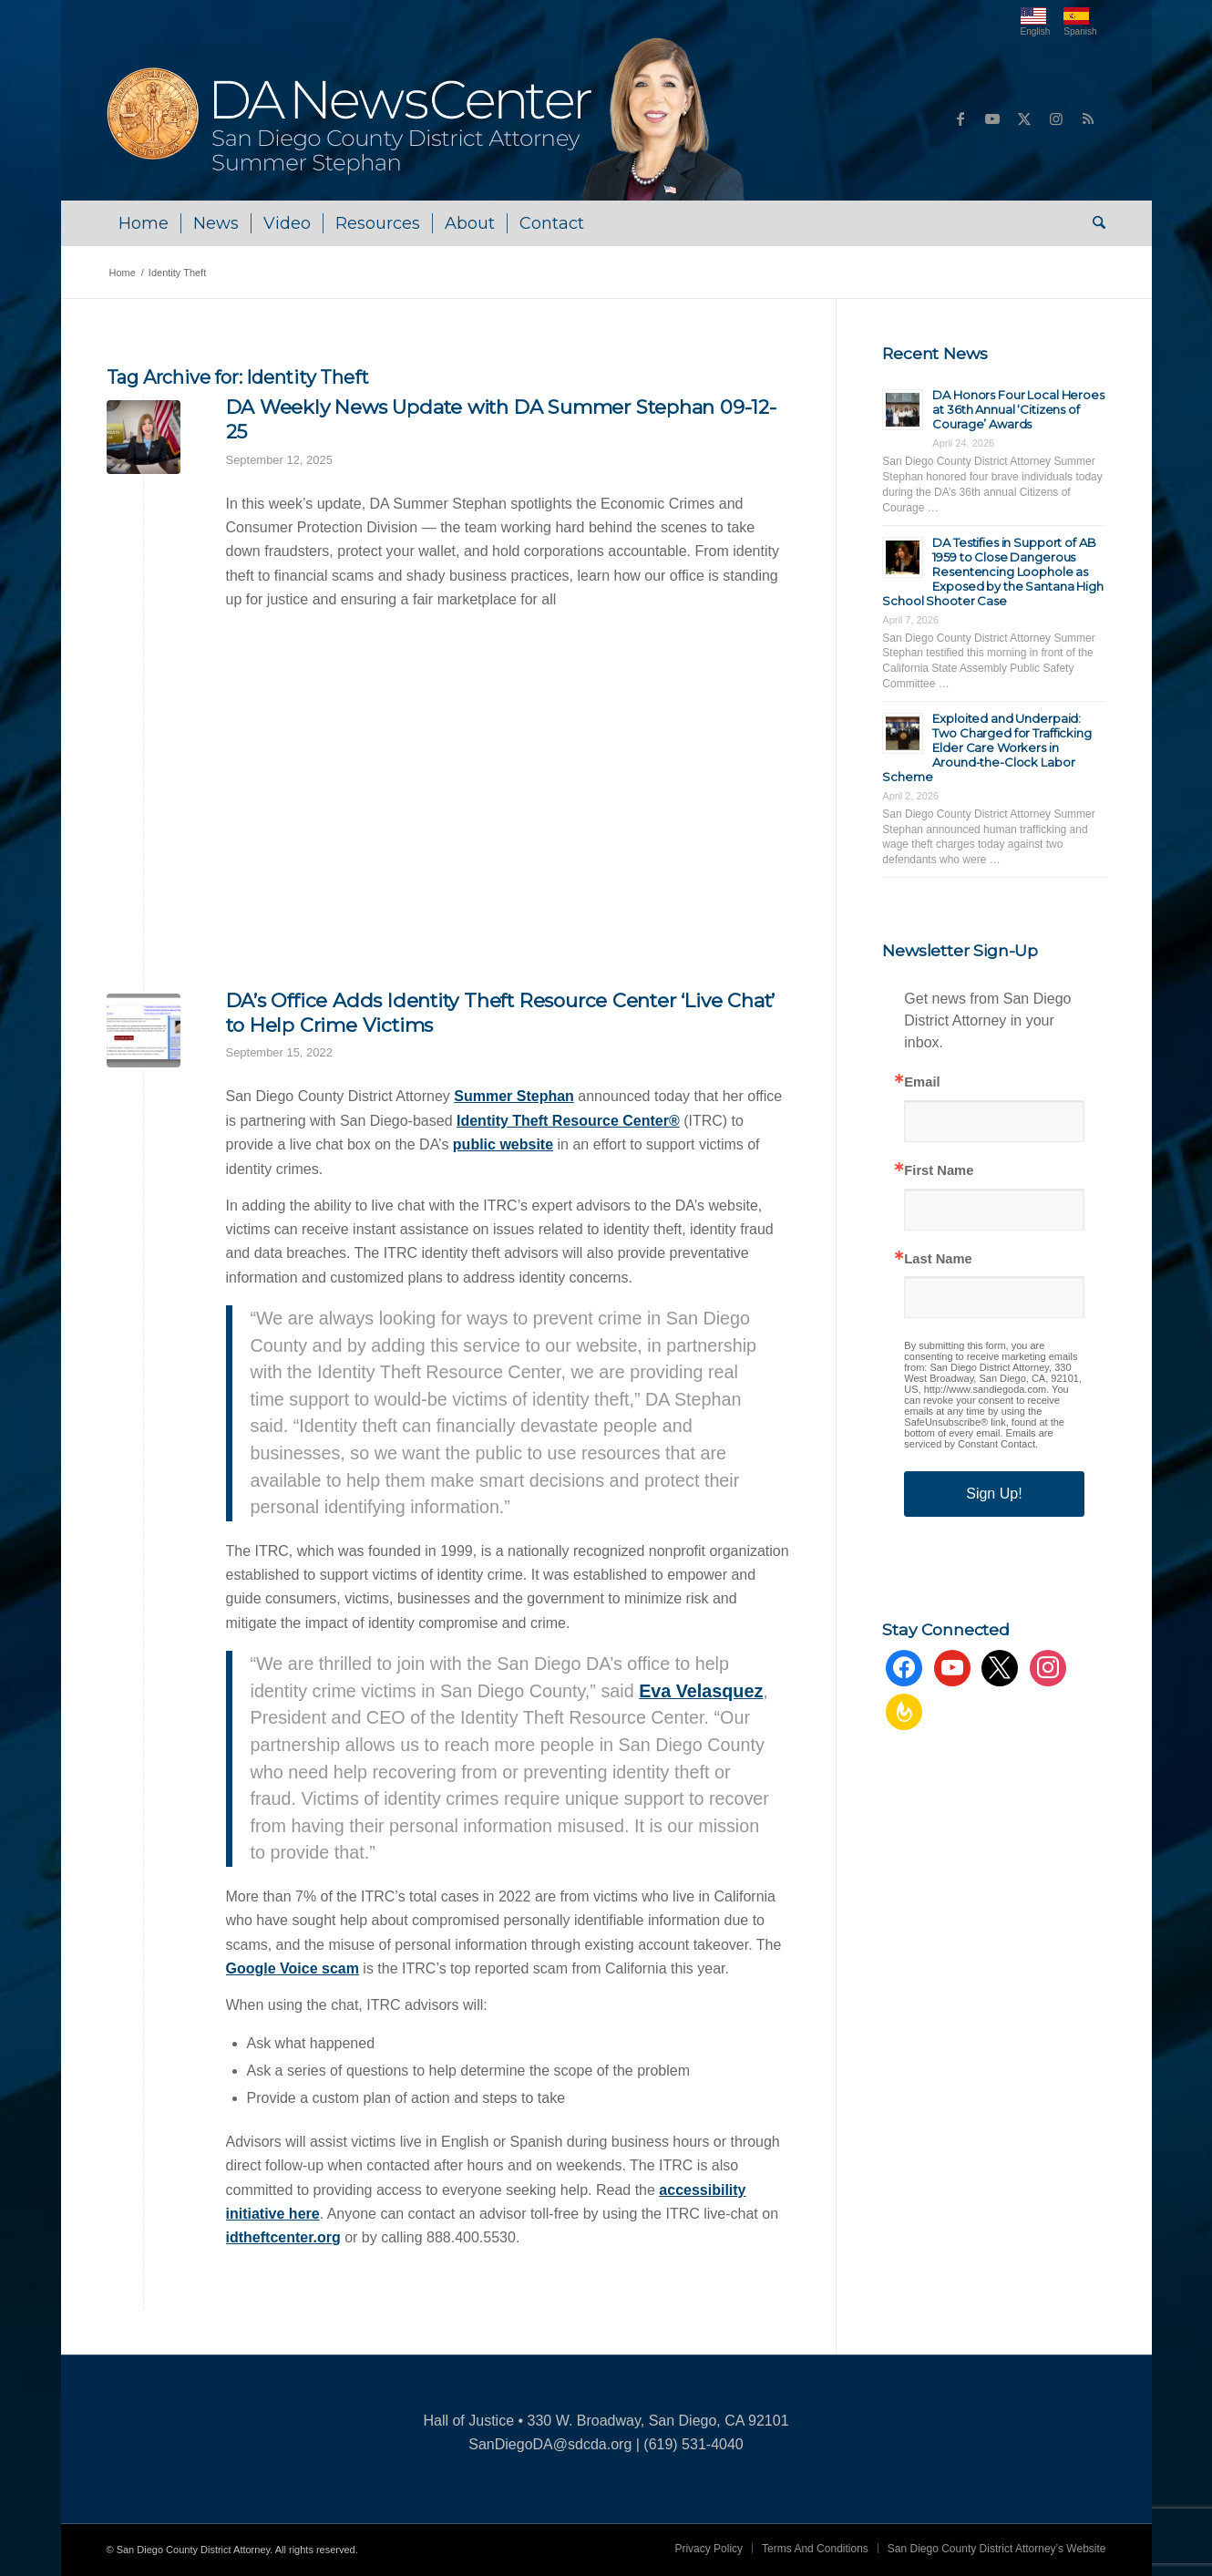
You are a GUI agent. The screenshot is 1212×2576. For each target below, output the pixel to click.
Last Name (937, 1259)
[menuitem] (143, 223)
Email (922, 1082)
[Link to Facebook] (960, 118)
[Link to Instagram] (1056, 118)
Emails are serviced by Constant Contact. (978, 1438)
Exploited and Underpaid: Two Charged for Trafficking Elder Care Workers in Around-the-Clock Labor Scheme (987, 747)
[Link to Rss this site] (1088, 118)
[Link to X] (1024, 118)
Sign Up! (994, 1493)
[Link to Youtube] (992, 118)
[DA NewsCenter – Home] (428, 118)
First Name (938, 1171)
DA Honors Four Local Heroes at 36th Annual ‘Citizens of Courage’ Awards (1018, 409)
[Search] (1093, 223)
